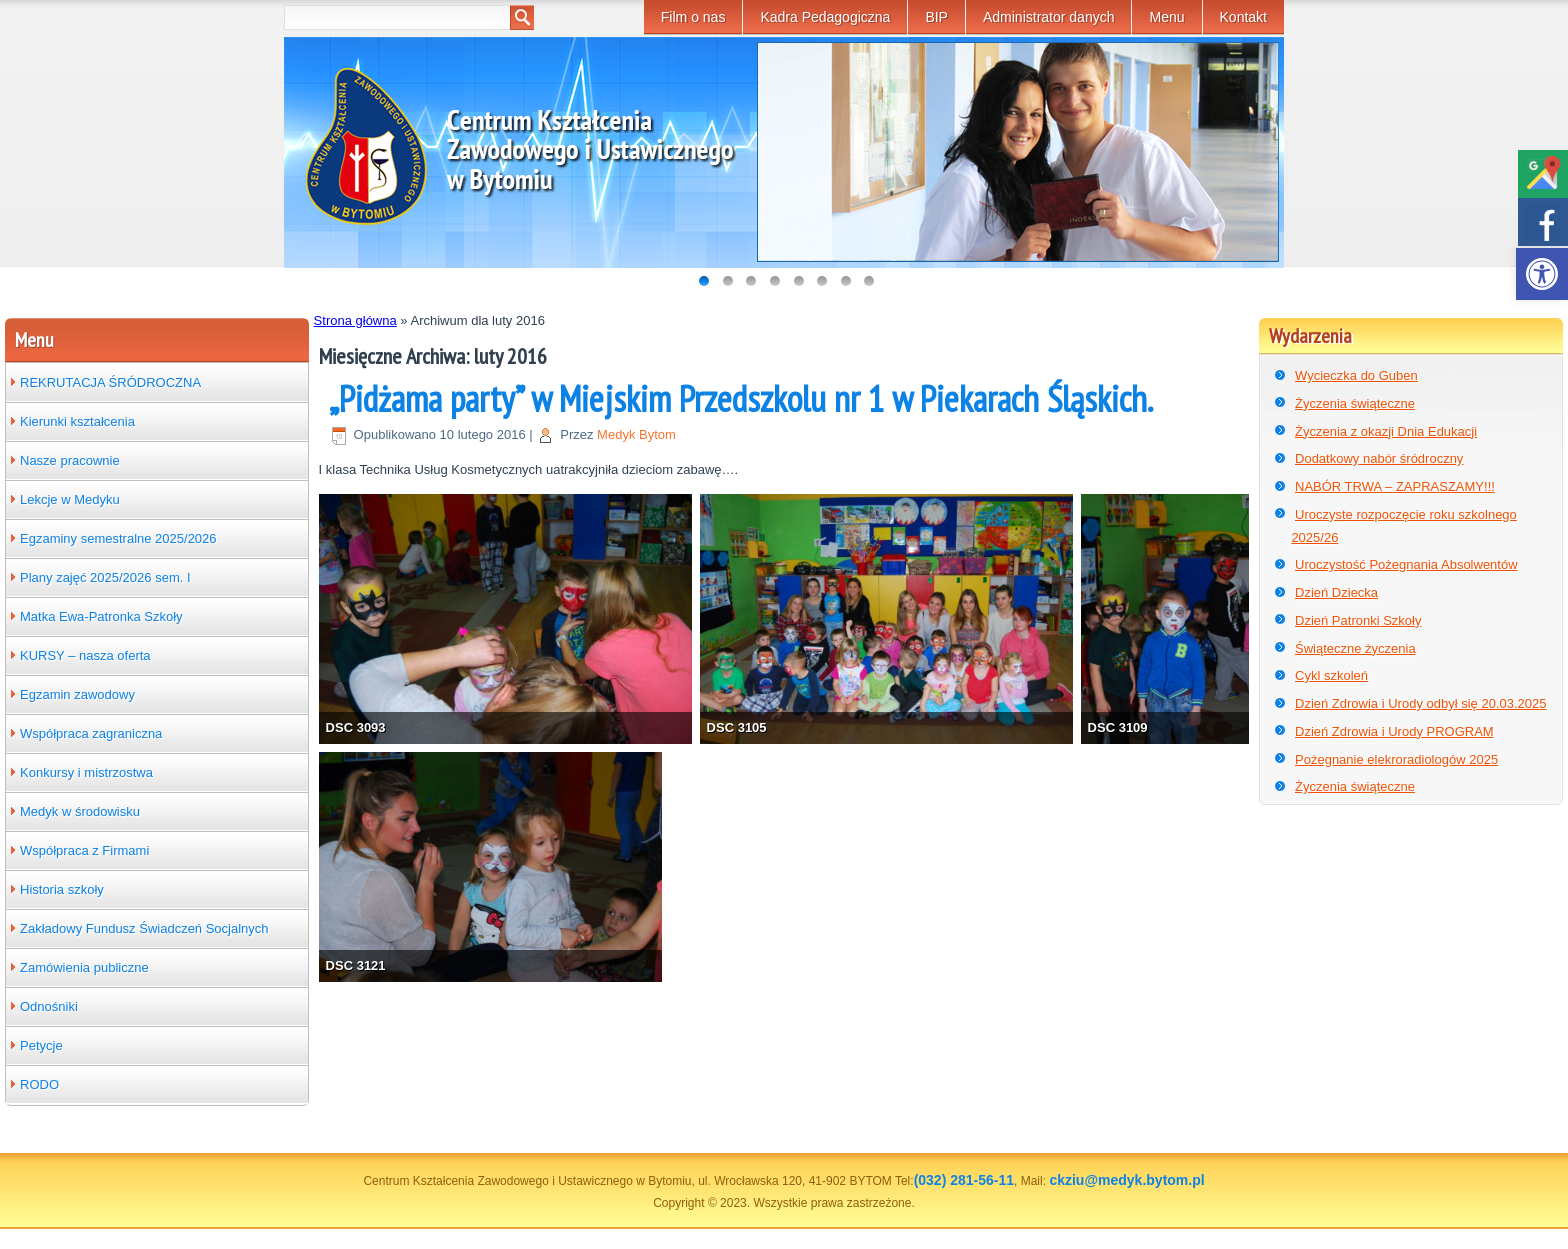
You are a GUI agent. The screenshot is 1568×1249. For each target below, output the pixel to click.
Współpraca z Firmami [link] (84, 850)
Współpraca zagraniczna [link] (91, 733)
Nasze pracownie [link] (70, 460)
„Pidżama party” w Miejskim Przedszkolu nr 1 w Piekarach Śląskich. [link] (741, 398)
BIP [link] (936, 17)
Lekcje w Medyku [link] (70, 499)
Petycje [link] (41, 1045)
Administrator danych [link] (1049, 17)
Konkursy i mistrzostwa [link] (86, 772)
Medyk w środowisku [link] (80, 811)
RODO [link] (39, 1084)
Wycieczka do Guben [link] (1356, 375)
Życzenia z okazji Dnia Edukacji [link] (1386, 431)
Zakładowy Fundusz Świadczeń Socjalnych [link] (144, 928)
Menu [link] (1166, 17)
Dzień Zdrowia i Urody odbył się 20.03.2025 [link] (1420, 703)
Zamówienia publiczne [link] (84, 967)
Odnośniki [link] (49, 1006)
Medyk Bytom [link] (636, 434)
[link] (1542, 274)
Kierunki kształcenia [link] (77, 421)
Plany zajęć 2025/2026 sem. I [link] (105, 577)
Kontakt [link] (1243, 17)
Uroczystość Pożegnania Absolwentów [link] (1406, 564)
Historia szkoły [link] (62, 889)
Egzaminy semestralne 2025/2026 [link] (118, 538)
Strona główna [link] (355, 320)
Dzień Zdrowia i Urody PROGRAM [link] (1394, 731)
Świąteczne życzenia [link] (1355, 648)
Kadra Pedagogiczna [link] (825, 17)
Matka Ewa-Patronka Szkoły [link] (101, 616)
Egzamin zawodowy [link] (77, 694)
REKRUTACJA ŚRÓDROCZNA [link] (110, 382)
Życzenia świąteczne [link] (1355, 403)
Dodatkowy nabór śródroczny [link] (1379, 458)
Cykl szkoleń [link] (1331, 675)
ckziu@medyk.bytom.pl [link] (1126, 1180)
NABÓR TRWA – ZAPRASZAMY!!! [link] (1395, 486)
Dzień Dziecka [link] (1336, 592)
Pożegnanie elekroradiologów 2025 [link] (1396, 759)
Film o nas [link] (693, 17)
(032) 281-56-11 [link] (964, 1180)
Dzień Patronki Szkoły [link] (1358, 620)
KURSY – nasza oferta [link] (85, 655)
